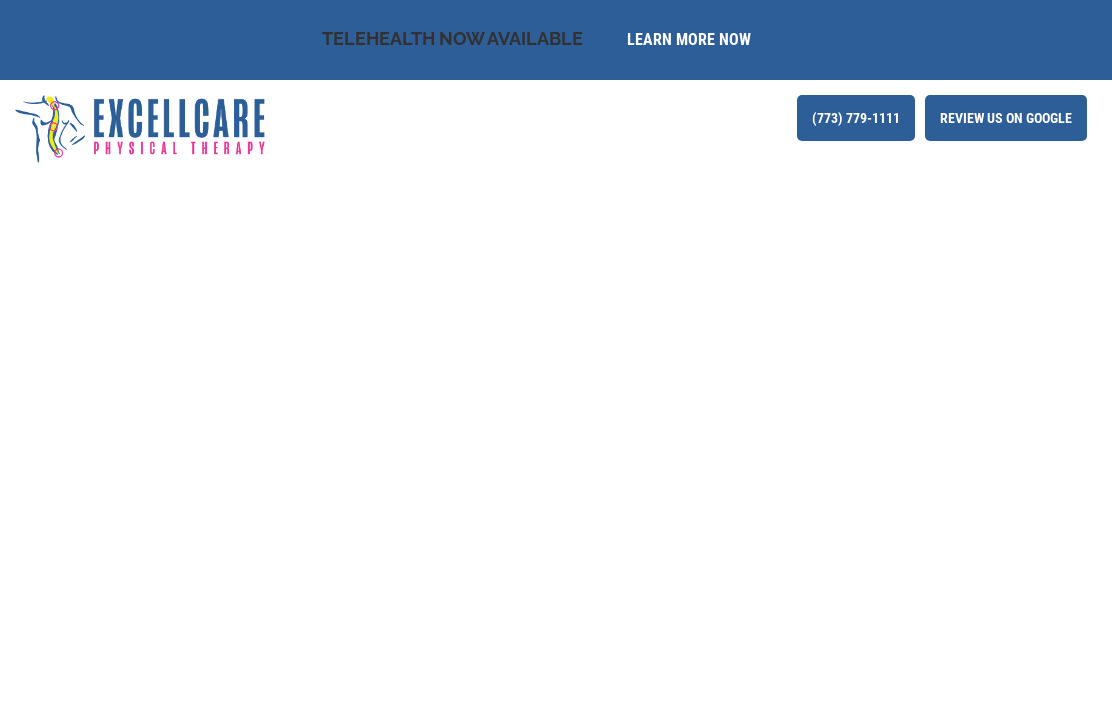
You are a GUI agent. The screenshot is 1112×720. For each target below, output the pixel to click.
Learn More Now (689, 39)
